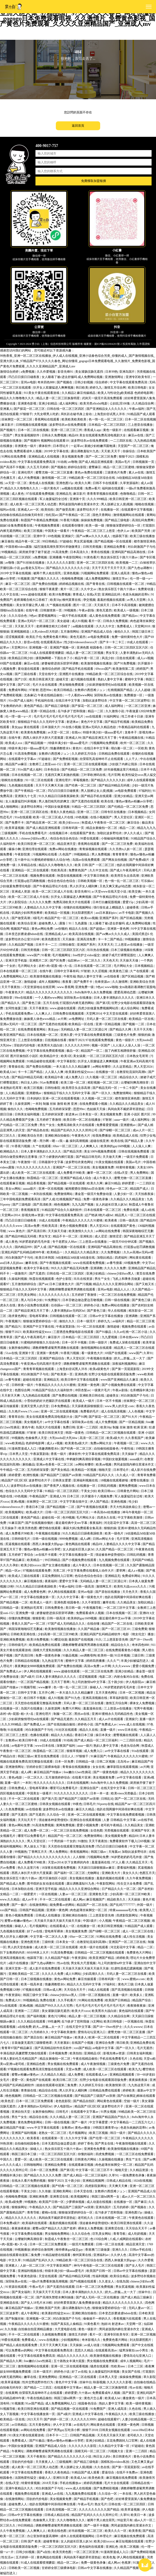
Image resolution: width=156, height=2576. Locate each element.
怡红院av (52, 515)
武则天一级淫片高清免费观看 (102, 398)
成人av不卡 (30, 1899)
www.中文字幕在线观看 (43, 2127)
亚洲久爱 (67, 1034)
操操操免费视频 (92, 520)
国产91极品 (104, 1332)
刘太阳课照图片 (83, 912)
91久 (99, 1639)
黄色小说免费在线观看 (34, 1305)
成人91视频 (79, 621)
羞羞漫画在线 (93, 1708)
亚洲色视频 (71, 573)
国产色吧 (107, 2499)
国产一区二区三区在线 (131, 1798)
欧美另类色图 (28, 1528)
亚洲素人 (6, 408)
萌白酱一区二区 (122, 748)
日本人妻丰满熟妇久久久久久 (114, 997)
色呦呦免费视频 (72, 578)
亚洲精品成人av (56, 934)
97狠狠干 (26, 414)
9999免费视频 (69, 1538)
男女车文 (112, 652)
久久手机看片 (67, 2000)
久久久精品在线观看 (32, 2021)
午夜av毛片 (37, 2286)
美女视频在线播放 (82, 1878)
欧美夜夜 (111, 1220)
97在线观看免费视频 (40, 493)
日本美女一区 (89, 1114)
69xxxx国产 (103, 668)
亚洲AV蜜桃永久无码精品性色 (113, 1713)
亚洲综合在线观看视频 (86, 1820)
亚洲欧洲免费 (39, 2196)
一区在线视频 (48, 1894)
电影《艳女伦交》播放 (139, 1634)
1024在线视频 (142, 2180)
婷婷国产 (142, 668)
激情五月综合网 (115, 387)
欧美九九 (135, 2069)
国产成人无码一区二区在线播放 (98, 2297)
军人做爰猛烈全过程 (53, 499)
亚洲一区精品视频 (108, 1024)
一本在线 (126, 2493)
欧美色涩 (8, 2101)
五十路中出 (22, 859)
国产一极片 (20, 1904)
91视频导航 (29, 1687)
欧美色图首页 (51, 939)
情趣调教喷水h (60, 748)
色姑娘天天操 (96, 1109)
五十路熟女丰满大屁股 (70, 2361)
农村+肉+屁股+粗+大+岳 (56, 965)
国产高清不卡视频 (13, 467)
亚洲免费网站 (48, 2377)
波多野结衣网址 (32, 806)
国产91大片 (130, 1416)
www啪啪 (111, 987)
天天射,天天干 (111, 451)
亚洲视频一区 (39, 647)
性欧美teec (118, 2366)
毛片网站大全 (27, 965)
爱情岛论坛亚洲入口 (92, 2032)
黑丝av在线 (82, 1713)
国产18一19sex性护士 (108, 2026)
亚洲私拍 (86, 1236)
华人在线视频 (117, 1310)
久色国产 (65, 854)
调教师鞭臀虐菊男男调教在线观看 (72, 1289)
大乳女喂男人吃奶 (47, 414)
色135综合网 (99, 2239)
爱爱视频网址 (48, 615)
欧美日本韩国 (45, 1257)
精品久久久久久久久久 (21, 2217)
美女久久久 (130, 1873)
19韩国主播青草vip (105, 2127)
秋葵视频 (99, 2382)
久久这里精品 (123, 1066)
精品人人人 (122, 1289)
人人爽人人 (43, 1013)
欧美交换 (135, 891)
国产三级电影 (22, 1204)
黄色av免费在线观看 (89, 472)
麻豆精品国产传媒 (13, 2127)
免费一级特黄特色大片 (127, 637)
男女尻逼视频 (83, 541)
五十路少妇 (116, 1682)
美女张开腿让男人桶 (30, 605)
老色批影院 (63, 2101)
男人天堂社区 (124, 817)
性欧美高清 (59, 870)
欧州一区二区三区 (133, 743)
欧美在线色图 (57, 2530)
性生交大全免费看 (130, 1883)
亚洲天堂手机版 (16, 960)
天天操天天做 (129, 960)
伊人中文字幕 (62, 2424)
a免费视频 (28, 371)
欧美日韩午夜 (28, 1740)
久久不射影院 (91, 1602)
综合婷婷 (102, 382)
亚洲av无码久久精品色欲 (99, 727)
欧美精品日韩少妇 (21, 658)
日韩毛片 (89, 1804)
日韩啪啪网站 (33, 2164)
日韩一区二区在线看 (110, 2244)
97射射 (34, 690)
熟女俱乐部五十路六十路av (119, 557)
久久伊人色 (119, 2255)
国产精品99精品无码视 (115, 785)
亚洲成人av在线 (53, 2493)
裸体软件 (45, 446)
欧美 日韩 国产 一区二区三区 (95, 865)
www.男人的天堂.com (120, 1406)
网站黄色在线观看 (110, 2101)
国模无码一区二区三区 (91, 2451)
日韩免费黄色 (54, 1607)
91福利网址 (112, 716)
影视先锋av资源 (33, 1215)
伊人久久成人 (133, 833)
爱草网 (121, 1570)
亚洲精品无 (64, 493)
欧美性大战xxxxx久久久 (130, 1586)
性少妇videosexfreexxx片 (81, 642)
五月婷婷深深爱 (60, 1109)
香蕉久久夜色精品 (63, 812)
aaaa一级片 (122, 1119)
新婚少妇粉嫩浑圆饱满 (100, 446)
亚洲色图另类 (30, 1942)
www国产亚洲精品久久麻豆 (120, 1379)
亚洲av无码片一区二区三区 (37, 621)
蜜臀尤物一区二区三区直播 (54, 472)
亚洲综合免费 (105, 2042)
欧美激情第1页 (116, 2085)
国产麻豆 (141, 2202)
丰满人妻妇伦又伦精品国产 (19, 2058)
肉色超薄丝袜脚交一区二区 (89, 1910)
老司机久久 (86, 2217)
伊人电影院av (135, 1682)
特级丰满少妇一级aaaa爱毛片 (103, 732)
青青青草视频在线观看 (103, 493)
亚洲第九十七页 (26, 796)
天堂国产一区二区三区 (134, 446)
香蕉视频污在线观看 (127, 2318)
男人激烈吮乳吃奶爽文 (54, 801)
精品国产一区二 (92, 1050)
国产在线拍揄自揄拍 (61, 1724)
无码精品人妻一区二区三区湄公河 (84, 1029)
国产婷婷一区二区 (57, 2419)
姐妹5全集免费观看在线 (16, 525)
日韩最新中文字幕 (51, 1162)
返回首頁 (78, 125)
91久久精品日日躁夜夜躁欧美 (59, 796)
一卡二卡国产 (129, 1088)
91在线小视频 (71, 727)
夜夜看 (67, 981)
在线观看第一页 (53, 2138)
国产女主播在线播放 (56, 1565)
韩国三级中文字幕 (36, 1995)
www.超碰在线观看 (34, 594)
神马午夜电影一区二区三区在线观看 (99, 2265)
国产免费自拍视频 (45, 584)
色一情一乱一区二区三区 (106, 419)
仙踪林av (74, 960)
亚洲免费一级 (85, 987)
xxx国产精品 (9, 1910)
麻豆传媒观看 (10, 1406)
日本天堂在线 (83, 2191)
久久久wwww (121, 1666)
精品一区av (13, 1570)
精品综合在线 (48, 2090)
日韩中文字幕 (27, 1692)
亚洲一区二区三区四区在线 (96, 562)
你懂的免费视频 (19, 1618)
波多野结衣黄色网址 (79, 1162)
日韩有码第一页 (73, 828)
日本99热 (111, 371)
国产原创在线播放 (108, 1591)
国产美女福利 (21, 2292)
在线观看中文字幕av (22, 759)
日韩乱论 (107, 1798)
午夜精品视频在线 (131, 737)
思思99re (46, 690)
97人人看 (118, 1862)
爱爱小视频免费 (144, 1666)
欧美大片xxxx (81, 2011)
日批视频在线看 (56, 1040)
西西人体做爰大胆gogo (48, 1544)
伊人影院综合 (18, 902)
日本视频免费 (58, 2053)
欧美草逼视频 (15, 828)
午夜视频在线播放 (100, 1358)
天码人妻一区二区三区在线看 (107, 1019)
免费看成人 (125, 626)
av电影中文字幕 (23, 1745)
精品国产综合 (142, 2000)
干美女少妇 (88, 1491)
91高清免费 (60, 552)
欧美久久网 (83, 483)
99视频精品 (9, 552)
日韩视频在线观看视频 (32, 424)
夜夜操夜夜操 (138, 2080)
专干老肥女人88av (65, 1241)
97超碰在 (66, 541)
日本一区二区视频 (132, 1692)
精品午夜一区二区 (28, 541)
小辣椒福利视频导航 (115, 838)
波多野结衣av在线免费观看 (68, 424)
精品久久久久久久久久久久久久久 (50, 992)
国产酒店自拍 (33, 2037)
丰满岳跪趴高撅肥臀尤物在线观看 (23, 2053)
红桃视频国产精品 (120, 690)
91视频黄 (24, 578)
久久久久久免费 (40, 902)
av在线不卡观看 (46, 1554)
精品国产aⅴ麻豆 (16, 764)
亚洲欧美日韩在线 (92, 1395)
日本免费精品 (60, 1406)
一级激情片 (20, 1273)
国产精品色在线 (38, 1130)
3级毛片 (37, 918)
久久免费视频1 (111, 1252)
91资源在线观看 (16, 2286)
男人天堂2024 (143, 1066)
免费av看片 (92, 488)
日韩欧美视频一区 (90, 881)
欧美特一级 (105, 1655)
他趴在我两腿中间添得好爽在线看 (128, 1597)
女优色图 (96, 1830)
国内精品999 (24, 1247)
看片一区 (95, 621)
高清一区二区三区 (92, 1438)
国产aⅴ (43, 1284)
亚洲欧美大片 (111, 1873)
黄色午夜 (28, 1427)
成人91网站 (73, 1973)
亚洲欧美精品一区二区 (24, 1973)
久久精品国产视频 (21, 944)
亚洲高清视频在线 (95, 1698)
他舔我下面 (120, 536)
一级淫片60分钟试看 (123, 1241)
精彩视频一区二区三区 (103, 1082)
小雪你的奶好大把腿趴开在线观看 (47, 1400)
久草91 (148, 1353)
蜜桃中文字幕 (134, 679)
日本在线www (129, 1337)
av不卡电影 (126, 912)
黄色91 (77, 748)
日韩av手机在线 (141, 2249)
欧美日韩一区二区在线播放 (82, 1119)
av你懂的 (61, 928)
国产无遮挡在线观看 (85, 801)
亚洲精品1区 (93, 2053)
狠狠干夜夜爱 (49, 589)
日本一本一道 (100, 1793)
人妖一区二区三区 (33, 2265)
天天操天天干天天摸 (47, 2292)
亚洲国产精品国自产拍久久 (111, 2117)
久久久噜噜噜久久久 (71, 2520)
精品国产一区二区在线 (117, 1623)
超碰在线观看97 (109, 2419)
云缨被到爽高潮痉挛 (135, 1082)
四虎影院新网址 (127, 1915)
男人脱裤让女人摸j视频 (117, 504)
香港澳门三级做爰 (98, 2249)
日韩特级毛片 (21, 1538)
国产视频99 (31, 440)
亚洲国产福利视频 (24, 2133)
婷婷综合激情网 (42, 2249)
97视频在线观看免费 (37, 1570)
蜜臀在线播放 (140, 1480)
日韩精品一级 (10, 1607)
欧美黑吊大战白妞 (50, 1045)
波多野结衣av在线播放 (26, 1485)
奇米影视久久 (91, 2339)
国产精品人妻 (134, 1141)
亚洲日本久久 (145, 997)
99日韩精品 (50, 541)
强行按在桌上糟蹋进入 (109, 907)
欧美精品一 (55, 1252)
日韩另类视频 (92, 546)
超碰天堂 (62, 679)
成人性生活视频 (134, 1936)
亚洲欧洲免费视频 (13, 1639)
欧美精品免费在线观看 (45, 1645)
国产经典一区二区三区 (81, 785)
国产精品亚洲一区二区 (42, 822)
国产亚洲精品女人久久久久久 (107, 408)
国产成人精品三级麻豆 (137, 2297)
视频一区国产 (101, 1045)
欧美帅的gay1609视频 (116, 1146)
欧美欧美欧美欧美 (74, 419)
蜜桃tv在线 (49, 2212)
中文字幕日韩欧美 (97, 875)
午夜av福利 (137, 408)
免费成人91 (13, 2000)
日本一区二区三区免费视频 (95, 2286)
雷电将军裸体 (39, 1316)
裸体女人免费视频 (142, 1703)
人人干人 (132, 759)
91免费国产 (98, 2408)
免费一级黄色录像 (96, 1199)
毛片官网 (114, 775)
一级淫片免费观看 (136, 1156)
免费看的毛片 (90, 1411)
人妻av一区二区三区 (73, 1894)
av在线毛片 (81, 2424)
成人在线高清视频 (114, 1411)
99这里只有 (125, 2520)
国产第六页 (49, 1798)
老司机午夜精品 (112, 1825)
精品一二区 (96, 711)
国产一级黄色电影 (106, 1772)
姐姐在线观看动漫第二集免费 (57, 2085)
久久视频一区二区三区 (102, 1077)
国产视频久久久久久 (45, 578)
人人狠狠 (79, 1857)
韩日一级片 (118, 2133)
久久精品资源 (139, 2170)
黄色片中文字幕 (92, 721)
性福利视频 (100, 2276)
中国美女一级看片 (57, 530)
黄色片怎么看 (93, 2398)
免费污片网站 (72, 1708)
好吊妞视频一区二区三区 (85, 2530)
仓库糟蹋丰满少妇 (142, 1390)
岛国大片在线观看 (48, 1427)
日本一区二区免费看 (44, 2170)
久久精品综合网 (143, 403)
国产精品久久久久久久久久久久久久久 (44, 1857)
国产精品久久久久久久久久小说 (68, 568)
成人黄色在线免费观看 (105, 615)
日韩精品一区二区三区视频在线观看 (111, 1432)
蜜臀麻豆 (95, 467)
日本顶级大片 (51, 727)
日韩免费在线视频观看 (69, 1013)
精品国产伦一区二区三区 (62, 918)
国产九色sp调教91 (140, 568)
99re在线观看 (24, 997)
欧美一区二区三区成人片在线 (53, 817)
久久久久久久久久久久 (54, 1294)
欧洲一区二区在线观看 (104, 2037)
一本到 (37, 1103)
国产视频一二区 (134, 1024)
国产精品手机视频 (117, 721)
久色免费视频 (15, 1809)
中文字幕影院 (67, 1061)
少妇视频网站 (70, 2339)
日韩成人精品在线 (119, 2180)
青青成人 (79, 594)
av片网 (63, 1019)
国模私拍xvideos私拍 (115, 2461)
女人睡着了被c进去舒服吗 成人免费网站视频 (72, 377)
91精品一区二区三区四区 (89, 806)
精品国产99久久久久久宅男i (54, 2005)
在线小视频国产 (101, 817)
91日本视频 (122, 1655)
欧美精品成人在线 (126, 1135)
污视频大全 (116, 2451)
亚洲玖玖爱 (61, 2477)
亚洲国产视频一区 (63, 647)
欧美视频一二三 (127, 562)
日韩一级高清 (129, 1220)
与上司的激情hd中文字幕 (89, 1682)
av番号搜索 (115, 1263)
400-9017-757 (46, 145)
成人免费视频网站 (98, 578)
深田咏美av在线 (83, 1422)
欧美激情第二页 (124, 668)
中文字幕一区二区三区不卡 (95, 2170)
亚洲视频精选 (20, 631)
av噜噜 (72, 462)
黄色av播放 (83, 2127)
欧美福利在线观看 (35, 2223)
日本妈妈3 (34, 1098)
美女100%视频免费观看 (100, 1151)
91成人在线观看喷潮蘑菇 (47, 652)
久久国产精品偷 (89, 1629)
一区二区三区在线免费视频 (118, 1294)
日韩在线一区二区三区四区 (66, 408)
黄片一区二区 (70, 589)
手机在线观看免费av (19, 1013)
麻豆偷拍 (7, 541)
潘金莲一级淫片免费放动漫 (94, 1194)
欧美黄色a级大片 (77, 1443)
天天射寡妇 (62, 2042)
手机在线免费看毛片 (33, 833)
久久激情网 (120, 981)
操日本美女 (104, 1735)
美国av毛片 (123, 462)
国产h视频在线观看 (83, 2281)
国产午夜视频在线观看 (56, 1263)
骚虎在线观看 (100, 2366)
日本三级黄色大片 (62, 1284)
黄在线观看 (32, 727)
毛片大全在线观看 (45, 684)
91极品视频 (70, 1655)
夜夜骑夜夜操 (137, 2005)
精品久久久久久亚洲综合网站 (113, 1284)
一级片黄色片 (50, 488)
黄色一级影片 (113, 430)
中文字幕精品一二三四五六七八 (132, 2122)
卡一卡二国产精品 (110, 939)
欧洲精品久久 (10, 1151)
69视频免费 (132, 1263)
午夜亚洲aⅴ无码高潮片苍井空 (41, 1363)
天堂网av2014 (11, 1215)
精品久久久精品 (62, 1735)
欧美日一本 (139, 2515)
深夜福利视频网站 (125, 1363)
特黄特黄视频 (126, 1167)
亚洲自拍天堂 (21, 2111)
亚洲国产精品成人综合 (97, 631)
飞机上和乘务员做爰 (126, 1278)
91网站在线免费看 (14, 456)
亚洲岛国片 (127, 371)
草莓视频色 (81, 780)
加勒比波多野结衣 (95, 700)
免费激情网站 (123, 1093)
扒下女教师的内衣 (77, 1862)
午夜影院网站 (72, 557)
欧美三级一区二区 (73, 1082)
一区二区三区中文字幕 (120, 1607)
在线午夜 (32, 610)
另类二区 (59, 1570)
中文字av (148, 1263)
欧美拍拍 (48, 509)
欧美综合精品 (120, 2276)
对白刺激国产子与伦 (142, 546)
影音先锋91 (66, 371)
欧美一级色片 (114, 1533)
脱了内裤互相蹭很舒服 (121, 1050)
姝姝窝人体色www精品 (40, 1019)
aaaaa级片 (30, 1188)
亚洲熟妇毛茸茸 (32, 1607)
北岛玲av (123, 1761)
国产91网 (81, 1416)
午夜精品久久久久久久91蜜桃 (82, 1220)
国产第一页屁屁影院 (126, 1369)
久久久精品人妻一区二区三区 (84, 1650)
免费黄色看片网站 (56, 637)
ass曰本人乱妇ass (12, 1263)
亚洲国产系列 (109, 918)
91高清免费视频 (26, 753)
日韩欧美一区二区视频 (24, 2568)
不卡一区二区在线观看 (24, 1798)
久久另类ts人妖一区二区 (126, 849)
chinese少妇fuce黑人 (35, 838)
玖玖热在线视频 (98, 950)
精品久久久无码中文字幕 (84, 1984)
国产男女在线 (104, 2143)
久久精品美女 (127, 1602)
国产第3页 (103, 1003)
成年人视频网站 (50, 981)
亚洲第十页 (78, 499)
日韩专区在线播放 (114, 812)
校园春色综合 (88, 2403)
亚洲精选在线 (10, 2302)
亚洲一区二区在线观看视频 (61, 1098)
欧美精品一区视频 (57, 912)
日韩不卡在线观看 (106, 483)
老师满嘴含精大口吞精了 (31, 599)
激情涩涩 (116, 1236)
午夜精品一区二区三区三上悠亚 (94, 530)
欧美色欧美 (96, 2477)
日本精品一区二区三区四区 (107, 424)
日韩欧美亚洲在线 (23, 1634)
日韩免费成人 (18, 1788)
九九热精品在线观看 (36, 1395)
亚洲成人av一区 (29, 509)
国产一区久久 (102, 1093)
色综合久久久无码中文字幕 (24, 1491)
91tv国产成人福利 (20, 700)
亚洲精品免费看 (115, 546)
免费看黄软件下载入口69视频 (130, 1841)
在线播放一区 (110, 509)
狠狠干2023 (127, 456)
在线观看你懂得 (73, 525)
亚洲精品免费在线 (142, 2042)
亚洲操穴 (68, 536)
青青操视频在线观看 (93, 849)
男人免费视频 (101, 854)
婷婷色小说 (92, 1305)
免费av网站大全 (101, 1443)
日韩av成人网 (52, 1989)
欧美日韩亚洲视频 (110, 1926)
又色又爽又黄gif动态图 (115, 886)
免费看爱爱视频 (107, 1125)
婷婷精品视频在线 (72, 584)
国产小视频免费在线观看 (119, 1385)
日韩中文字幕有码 (67, 971)
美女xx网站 (13, 1188)
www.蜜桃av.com (133, 1979)
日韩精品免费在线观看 (115, 753)
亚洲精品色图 (36, 2064)
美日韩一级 (73, 1607)
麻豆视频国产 (96, 1899)
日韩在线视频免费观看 (134, 1151)
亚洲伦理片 (26, 472)
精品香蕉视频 (37, 1183)
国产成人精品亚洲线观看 (96, 462)
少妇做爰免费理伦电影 (16, 886)
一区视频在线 (134, 2021)
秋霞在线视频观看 (70, 875)
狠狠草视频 (74, 1751)
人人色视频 (136, 1411)
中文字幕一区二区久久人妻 (49, 1936)
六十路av (84, 2393)
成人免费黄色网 (35, 1591)
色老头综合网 (130, 1745)
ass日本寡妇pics (106, 912)
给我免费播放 (102, 1135)
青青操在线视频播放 (76, 1767)
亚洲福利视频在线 (86, 1480)
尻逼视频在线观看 (18, 1544)
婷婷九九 (96, 387)
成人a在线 (148, 1210)
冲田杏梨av (82, 1390)
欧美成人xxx (14, 743)
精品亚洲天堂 (67, 843)
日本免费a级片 (10, 2223)
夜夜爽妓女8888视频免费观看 (35, 1666)
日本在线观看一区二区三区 (93, 965)
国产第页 (129, 2393)
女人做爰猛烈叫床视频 (21, 801)
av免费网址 (77, 1019)
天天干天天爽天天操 (49, 785)
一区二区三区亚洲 (138, 706)
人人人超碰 (143, 690)
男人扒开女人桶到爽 (84, 886)
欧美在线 (107, 801)
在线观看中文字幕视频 (137, 509)
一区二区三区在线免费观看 (135, 2154)
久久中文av (89, 589)
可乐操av (147, 881)
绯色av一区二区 (117, 1188)
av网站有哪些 (102, 1066)
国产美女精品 (60, 1469)
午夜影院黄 (23, 854)
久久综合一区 (56, 1814)
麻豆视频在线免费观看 (122, 2477)
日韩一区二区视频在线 (95, 1995)
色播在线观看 (40, 1735)
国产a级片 (28, 1676)
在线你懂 (93, 1623)
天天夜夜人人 (45, 2461)
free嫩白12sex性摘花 (78, 1772)
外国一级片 (145, 1904)
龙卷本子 (131, 732)
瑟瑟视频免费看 (11, 1268)
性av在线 (63, 1963)
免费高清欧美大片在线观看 (72, 902)
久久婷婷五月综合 (84, 753)
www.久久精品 (10, 1899)
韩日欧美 (82, 387)
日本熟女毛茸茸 (138, 1056)
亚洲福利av (101, 2255)
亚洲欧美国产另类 (48, 2308)
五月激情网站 (70, 631)
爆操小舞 (14, 849)
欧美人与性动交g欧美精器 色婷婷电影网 (126, 393)
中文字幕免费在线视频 (27, 2233)
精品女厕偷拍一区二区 (102, 828)
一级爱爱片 (29, 1894)
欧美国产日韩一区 (52, 2202)
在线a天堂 (93, 594)
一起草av (77, 446)
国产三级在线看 (26, 674)
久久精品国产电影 (57, 1958)
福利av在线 (8, 509)
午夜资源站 (80, 1958)
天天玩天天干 (27, 1820)
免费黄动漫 (146, 589)
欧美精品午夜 (54, 1077)
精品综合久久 (129, 1077)
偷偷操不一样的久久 (97, 2318)
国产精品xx (130, 615)
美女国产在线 (131, 2371)
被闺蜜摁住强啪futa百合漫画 (85, 1188)
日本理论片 (61, 446)
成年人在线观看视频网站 (77, 2536)
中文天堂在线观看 (116, 1013)
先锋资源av (103, 981)
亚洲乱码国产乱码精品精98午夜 (23, 1252)
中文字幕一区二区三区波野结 (130, 700)
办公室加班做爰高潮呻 (43, 2536)
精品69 (73, 435)
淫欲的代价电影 (25, 1045)
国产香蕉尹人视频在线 (60, 1485)
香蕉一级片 (59, 1454)
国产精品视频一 (36, 743)
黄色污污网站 (57, 2016)
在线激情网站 (39, 1904)
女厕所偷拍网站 (19, 1347)
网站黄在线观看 (140, 1257)
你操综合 (129, 451)
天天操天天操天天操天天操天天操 (58, 1920)
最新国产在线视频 (81, 1639)
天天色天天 (110, 960)
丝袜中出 (145, 2292)
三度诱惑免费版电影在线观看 (73, 1332)
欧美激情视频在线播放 (97, 663)
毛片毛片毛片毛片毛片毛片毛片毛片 (59, 716)
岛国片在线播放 (32, 1708)
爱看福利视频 (126, 1867)
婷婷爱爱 (128, 1183)
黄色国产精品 (33, 706)
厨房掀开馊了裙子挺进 (35, 552)
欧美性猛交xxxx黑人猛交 (139, 775)
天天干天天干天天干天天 (109, 568)
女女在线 (99, 1767)
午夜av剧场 (87, 610)
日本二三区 (136, 2366)
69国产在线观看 (11, 663)
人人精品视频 (15, 1093)
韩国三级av (25, 1756)
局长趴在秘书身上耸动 (77, 414)
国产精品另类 (73, 1151)
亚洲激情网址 (114, 377)
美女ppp (17, 727)
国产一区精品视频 (132, 1422)
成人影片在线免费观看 (45, 1968)
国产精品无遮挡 (62, 1719)
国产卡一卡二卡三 (112, 642)
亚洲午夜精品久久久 (19, 2488)
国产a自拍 (44, 2552)
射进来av (73, 721)
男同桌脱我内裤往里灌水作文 (79, 504)
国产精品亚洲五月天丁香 (99, 737)
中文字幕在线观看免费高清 (129, 382)
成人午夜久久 (103, 1178)
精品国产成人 (140, 1188)
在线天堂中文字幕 (114, 1788)
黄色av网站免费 (42, 928)
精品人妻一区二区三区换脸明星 (58, 398)
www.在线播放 (49, 2339)
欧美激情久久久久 (81, 1231)
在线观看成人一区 (63, 1926)
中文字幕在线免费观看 (27, 2472)
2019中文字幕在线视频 (16, 573)
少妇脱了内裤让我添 (123, 764)
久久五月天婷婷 (38, 467)
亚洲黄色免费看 (95, 2148)
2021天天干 (35, 2419)
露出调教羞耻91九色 (85, 451)
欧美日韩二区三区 (66, 2080)
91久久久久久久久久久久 (33, 1167)
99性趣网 (54, 2021)
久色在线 (136, 2058)
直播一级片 (147, 1719)
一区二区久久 (91, 960)
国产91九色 (73, 1698)
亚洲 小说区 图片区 (137, 1114)
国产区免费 (58, 960)
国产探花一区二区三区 (30, 408)
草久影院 (149, 2377)
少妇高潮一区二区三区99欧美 (58, 1634)
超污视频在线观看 (83, 679)
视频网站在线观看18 (55, 440)
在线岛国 (122, 2281)
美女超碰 (63, 621)
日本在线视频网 (78, 1782)
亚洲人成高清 (121, 573)
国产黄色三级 (32, 1003)
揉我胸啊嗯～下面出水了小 (54, 658)
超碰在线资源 (32, 1379)
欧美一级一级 (95, 525)
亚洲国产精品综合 (52, 1358)
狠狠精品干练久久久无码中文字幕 (41, 721)
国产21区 (21, 679)
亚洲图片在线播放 (72, 674)
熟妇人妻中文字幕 (110, 679)
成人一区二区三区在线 (138, 1931)
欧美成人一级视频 (127, 610)
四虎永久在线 (107, 1517)
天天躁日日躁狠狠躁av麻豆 (97, 1867)
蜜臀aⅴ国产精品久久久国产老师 (54, 2228)
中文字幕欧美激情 (130, 1517)
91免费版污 (53, 1300)
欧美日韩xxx (107, 1491)
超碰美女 (113, 1395)
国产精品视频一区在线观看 (113, 541)
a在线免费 (24, 2026)
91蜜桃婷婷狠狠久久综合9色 (51, 859)
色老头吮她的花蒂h (136, 594)
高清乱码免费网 (143, 520)
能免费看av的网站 (62, 1904)
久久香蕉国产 (134, 1438)
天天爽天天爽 (118, 2186)
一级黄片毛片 (101, 1390)
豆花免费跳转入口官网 (58, 1576)
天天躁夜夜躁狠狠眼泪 (87, 1406)
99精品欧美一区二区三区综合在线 (92, 477)
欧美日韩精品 (63, 690)
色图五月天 (147, 1873)
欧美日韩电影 (138, 387)
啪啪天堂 (105, 1469)
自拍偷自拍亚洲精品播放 (35, 2329)
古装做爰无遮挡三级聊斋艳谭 (32, 2042)
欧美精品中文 (50, 1056)
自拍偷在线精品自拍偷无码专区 (22, 515)
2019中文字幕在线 (57, 451)
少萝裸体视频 (75, 2202)
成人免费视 (76, 2074)
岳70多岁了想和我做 (72, 711)
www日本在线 (128, 1729)
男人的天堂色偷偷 (20, 1947)
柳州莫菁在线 (72, 599)
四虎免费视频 (105, 2154)
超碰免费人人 (48, 923)
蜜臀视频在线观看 (126, 1735)
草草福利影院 (119, 1698)
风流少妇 (108, 658)
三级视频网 (9, 833)
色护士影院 (64, 1278)
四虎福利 (121, 1257)
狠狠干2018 (90, 2430)
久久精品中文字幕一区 (114, 2446)
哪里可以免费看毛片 (64, 1788)
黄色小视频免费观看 (74, 1225)
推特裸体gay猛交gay (69, 2249)
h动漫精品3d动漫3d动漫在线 (76, 1257)
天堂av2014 (55, 1862)
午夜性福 (69, 976)
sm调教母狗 (88, 1655)
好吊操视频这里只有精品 (121, 769)
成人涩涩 (101, 1236)
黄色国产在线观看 (39, 2080)
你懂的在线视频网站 (77, 907)
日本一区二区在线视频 (140, 419)
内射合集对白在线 (127, 1676)
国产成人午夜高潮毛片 (126, 870)
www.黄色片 (17, 1231)
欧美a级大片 (115, 1438)
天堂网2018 (143, 626)
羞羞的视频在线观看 (111, 599)
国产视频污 (8, 430)
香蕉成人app (93, 430)
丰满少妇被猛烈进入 (135, 1660)
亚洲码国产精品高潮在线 (128, 552)
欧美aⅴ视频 (104, 1464)
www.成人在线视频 (132, 1724)
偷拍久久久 (122, 631)
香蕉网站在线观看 (47, 419)
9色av (33, 615)
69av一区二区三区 (65, 1146)
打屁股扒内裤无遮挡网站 (77, 1003)
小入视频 (105, 1920)
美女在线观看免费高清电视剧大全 (103, 435)
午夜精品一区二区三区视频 (132, 1920)
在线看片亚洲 (82, 1777)
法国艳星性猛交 (26, 2477)
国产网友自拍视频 (115, 859)
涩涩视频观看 (15, 637)
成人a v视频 (145, 658)
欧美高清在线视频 (82, 934)
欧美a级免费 (14, 2202)
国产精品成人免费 (13, 1883)
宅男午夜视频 (143, 1708)
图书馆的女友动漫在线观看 (46, 1883)
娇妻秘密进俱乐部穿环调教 (60, 663)
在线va (77, 732)
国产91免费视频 (125, 663)
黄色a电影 (15, 1777)
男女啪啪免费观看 (72, 684)
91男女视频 (109, 2111)
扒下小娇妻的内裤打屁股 (56, 1156)
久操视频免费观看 (54, 2334)
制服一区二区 (63, 1713)
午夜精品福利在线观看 (134, 727)
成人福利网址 (69, 403)
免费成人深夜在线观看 (125, 1342)
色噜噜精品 (128, 493)
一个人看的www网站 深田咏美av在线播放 (94, 695)
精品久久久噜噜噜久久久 (17, 398)
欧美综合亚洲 (27, 923)
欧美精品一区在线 (142, 1019)
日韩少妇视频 (84, 382)
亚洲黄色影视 (27, 403)
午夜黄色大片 (15, 992)
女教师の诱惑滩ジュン (90, 690)
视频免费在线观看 (43, 875)
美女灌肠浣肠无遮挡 (89, 371)
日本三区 (73, 1496)
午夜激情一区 (27, 1162)
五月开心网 (47, 1692)
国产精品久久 (11, 1003)
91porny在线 (105, 1804)
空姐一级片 (132, 2101)
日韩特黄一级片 (23, 1385)
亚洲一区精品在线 (43, 711)
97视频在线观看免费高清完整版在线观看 (36, 2069)
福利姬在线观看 (113, 488)
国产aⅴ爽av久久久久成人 (93, 536)
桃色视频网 (62, 1204)
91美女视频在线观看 (110, 1162)
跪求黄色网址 (18, 1316)
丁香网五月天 (38, 1851)
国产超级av (98, 928)
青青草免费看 (146, 1475)
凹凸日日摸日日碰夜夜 (24, 377)
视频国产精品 (20, 928)
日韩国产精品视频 (32, 1910)
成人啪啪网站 (10, 806)
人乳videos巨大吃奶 (45, 631)
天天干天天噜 (143, 1029)
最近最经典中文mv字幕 (71, 1523)
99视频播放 (133, 939)
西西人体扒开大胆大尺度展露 (43, 737)
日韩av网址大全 (104, 1538)
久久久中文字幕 (68, 1597)
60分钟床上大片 (38, 1952)
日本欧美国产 (146, 451)
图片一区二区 (83, 605)
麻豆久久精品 (85, 1809)
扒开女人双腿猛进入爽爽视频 (53, 387)
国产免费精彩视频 (66, 759)
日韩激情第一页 (51, 610)
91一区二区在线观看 (39, 780)
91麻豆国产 (16, 1523)
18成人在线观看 (138, 642)
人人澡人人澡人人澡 (126, 1045)
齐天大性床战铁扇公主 (126, 1507)
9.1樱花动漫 (59, 1639)
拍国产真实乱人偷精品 (67, 2324)
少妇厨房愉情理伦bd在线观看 (106, 684)
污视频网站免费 (98, 1857)
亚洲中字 (40, 536)
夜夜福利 (96, 1523)
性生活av (7, 2557)
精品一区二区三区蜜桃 (119, 467)
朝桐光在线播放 (12, 780)
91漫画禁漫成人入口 (22, 1448)
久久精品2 (69, 393)
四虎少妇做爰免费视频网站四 (98, 1008)
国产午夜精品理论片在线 (50, 886)
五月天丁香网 (60, 1682)
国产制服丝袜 (15, 2318)
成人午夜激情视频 (93, 2064)
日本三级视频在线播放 (127, 950)
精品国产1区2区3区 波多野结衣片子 (26, 1480)
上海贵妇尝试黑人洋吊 (110, 414)
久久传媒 (45, 2191)
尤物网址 (93, 1873)
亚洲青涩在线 (59, 2196)
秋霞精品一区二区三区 (43, 1178)
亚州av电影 (28, 382)
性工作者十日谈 (132, 716)
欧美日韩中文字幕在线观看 (80, 1379)
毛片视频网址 (62, 955)
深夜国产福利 (66, 1745)
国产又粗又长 (145, 1284)
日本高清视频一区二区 (62, 2509)
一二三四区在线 (121, 440)
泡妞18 (105, 2324)
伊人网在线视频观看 (62, 1591)
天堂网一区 (134, 2324)
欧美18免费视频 (60, 594)
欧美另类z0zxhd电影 (94, 403)
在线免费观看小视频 (93, 1103)
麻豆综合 (133, 822)
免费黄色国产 (78, 870)
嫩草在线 (32, 1263)
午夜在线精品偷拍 (50, 695)
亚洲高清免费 (86, 939)
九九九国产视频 (83, 1204)
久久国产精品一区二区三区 (115, 1549)
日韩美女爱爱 (62, 1480)
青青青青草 (120, 854)
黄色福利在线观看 (131, 2011)
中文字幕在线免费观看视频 (94, 1034)
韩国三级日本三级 (24, 2154)
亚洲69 (144, 1613)
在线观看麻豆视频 (137, 430)
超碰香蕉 (133, 907)
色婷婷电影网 (35, 1443)
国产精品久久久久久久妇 (108, 780)
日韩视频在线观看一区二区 (126, 584)
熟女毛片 (101, 2504)
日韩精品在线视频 (27, 1660)
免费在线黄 (131, 1210)
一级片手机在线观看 (73, 615)
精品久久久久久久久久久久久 (123, 2302)
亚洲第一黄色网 (118, 928)
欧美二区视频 (130, 2546)
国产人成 (49, 1199)
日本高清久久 (80, 552)
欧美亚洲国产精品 (13, 1034)
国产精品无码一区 (105, 1088)
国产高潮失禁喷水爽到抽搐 (55, 2297)
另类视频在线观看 (117, 1830)
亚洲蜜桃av (34, 1093)
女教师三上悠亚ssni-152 (45, 764)
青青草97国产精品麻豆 (17, 2048)
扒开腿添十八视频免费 (97, 1496)
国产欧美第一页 (62, 1374)
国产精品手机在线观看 (78, 668)
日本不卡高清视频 (124, 605)
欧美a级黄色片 (100, 1369)
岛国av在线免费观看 (86, 859)
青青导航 (33, 2212)
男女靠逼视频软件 (27, 435)
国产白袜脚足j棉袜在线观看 (136, 2095)
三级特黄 (48, 1942)
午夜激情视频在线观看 (132, 2143)
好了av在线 (35, 1931)
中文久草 (15, 2260)
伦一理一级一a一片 (18, 716)
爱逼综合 (108, 2472)
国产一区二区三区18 (116, 1629)
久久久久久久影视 (120, 2382)
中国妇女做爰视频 (57, 806)
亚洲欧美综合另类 (142, 981)
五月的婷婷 (121, 2207)
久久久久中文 (105, 626)
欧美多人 (136, 1995)
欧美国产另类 (141, 530)
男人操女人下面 (35, 1846)
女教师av (11, 1740)
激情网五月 (104, 1586)
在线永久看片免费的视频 (29, 2180)
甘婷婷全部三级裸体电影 (43, 1767)
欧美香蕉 (33, 2138)
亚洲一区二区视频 (143, 2334)
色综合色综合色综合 (64, 838)
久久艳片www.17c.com (23, 1411)
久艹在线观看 (140, 971)
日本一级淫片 (86, 1321)
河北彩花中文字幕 (117, 1523)
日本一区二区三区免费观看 (35, 2101)
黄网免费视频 (128, 1485)
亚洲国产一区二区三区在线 (72, 1167)
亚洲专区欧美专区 (138, 377)
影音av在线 (31, 642)
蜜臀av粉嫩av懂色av (18, 1920)
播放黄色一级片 (134, 2398)
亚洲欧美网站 (62, 2191)
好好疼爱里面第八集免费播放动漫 (77, 2302)
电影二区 (106, 1676)
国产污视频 (84, 1284)
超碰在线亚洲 (100, 1141)
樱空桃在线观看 (50, 1528)
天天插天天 (102, 605)
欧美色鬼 (109, 2557)
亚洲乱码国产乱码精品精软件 (100, 1634)
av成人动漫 (92, 2345)
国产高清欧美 (43, 1204)
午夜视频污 (13, 1321)
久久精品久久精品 (54, 2074)
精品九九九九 (146, 828)
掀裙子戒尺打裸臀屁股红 (119, 955)
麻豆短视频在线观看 (130, 2541)
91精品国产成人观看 (141, 414)
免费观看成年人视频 (28, 451)
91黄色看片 (91, 557)
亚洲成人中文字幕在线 (49, 1459)
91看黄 (46, 955)
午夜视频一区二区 (127, 1443)
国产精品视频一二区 (61, 1507)
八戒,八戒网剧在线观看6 (126, 2239)
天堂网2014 (19, 647)
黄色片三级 (125, 1984)
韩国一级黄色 (75, 1432)
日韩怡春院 (67, 944)
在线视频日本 (59, 833)
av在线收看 (112, 976)
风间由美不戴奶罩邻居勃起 (127, 1109)
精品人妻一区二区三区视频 (85, 652)
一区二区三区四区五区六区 (106, 1056)
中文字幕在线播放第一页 (76, 1554)
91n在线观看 (23, 817)
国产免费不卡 (15, 822)
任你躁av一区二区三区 (67, 1305)
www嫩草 (45, 1687)
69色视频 (54, 536)
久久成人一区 (126, 1475)
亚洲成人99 (73, 737)
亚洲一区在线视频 (51, 1188)
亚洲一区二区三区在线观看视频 (86, 764)
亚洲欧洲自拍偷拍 (57, 1135)
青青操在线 (16, 1066)
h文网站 (97, 2021)
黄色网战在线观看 (78, 1544)
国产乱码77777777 (123, 1904)
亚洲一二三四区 (87, 1427)
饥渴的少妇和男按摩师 (27, 912)
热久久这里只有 (29, 1867)
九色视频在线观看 (21, 785)
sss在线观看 (94, 716)
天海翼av (114, 1851)
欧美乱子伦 (34, 637)
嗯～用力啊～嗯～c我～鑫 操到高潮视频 (61, 1141)
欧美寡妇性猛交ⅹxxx (79, 1072)
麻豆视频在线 (33, 1581)
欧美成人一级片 (84, 1400)
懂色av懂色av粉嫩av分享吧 (134, 801)
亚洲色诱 (81, 1374)
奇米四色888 (46, 382)
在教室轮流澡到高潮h (132, 1072)
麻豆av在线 (136, 435)
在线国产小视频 (83, 2042)
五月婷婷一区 (25, 2557)
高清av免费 (32, 1225)
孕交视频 (89, 599)
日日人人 (68, 1756)
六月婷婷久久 (40, 2032)
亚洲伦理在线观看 (35, 849)
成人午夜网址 (30, 2313)
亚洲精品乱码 (111, 594)
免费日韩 (69, 1427)
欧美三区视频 (33, 530)
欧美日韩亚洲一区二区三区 (128, 499)
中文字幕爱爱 (99, 2122)
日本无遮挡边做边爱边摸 (59, 2143)
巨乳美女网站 (27, 1294)
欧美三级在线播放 (142, 536)
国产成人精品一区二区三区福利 (96, 1740)
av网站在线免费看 (108, 1231)
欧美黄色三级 (119, 971)
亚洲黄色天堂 (99, 1894)
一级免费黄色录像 (132, 2175)
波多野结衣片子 (88, 509)
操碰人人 (96, 1687)
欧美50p (55, 599)
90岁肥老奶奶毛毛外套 (35, 1241)
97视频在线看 (32, 1989)
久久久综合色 (18, 615)
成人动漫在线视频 (99, 2202)
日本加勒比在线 (23, 1889)
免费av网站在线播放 (63, 849)
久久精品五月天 (86, 1719)
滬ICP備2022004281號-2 (108, 343)
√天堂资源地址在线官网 (39, 987)
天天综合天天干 (75, 1989)
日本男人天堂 (19, 1454)
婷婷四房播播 (96, 1660)
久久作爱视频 (46, 371)
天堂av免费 (74, 2069)
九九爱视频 (110, 1337)
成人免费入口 (75, 1077)
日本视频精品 (138, 812)
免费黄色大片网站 (139, 1952)
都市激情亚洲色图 (128, 1098)
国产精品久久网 (120, 1029)
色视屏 (126, 2562)
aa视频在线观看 (73, 488)
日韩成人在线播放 (48, 1915)
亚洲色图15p (65, 483)
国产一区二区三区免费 (101, 456)
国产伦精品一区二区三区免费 (82, 769)
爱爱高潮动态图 (125, 992)
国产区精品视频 (131, 918)
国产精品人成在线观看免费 (19, 2345)
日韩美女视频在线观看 (55, 1804)
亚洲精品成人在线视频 (44, 456)
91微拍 (82, 1841)
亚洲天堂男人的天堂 (35, 1406)
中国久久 (6, 2159)
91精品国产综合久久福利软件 (62, 1210)
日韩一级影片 (98, 1342)
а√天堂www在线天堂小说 (109, 891)
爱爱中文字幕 (69, 1581)
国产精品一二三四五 (38, 2387)
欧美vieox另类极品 (124, 1793)
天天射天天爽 (11, 1395)
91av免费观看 (49, 1082)
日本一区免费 (64, 1761)
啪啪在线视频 (145, 504)
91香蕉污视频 (70, 520)
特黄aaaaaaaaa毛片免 (123, 1910)
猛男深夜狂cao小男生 (134, 2350)
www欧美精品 (14, 1443)
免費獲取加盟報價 (93, 181)
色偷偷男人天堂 (36, 1438)
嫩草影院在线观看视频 (123, 1767)
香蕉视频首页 (30, 1210)
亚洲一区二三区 (88, 812)
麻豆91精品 (112, 1183)
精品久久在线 (78, 928)
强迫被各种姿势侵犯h (110, 1554)
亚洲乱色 (112, 2546)
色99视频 (68, 1517)
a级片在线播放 (18, 1963)
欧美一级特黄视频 (139, 2403)
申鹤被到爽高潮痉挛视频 (83, 1459)
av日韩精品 (20, 2424)
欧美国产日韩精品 (118, 2000)
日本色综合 (52, 769)
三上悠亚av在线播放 (129, 944)
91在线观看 (16, 1729)
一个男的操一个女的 (62, 1841)
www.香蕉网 (65, 987)
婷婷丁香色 (85, 2143)
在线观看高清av (52, 642)
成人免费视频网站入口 (61, 2403)
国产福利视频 (37, 2016)
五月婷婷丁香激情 (49, 1119)
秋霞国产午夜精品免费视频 (40, 520)
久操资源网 (23, 1103)
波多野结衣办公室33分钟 (22, 939)
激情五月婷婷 (78, 2334)
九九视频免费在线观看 (115, 1560)
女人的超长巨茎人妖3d (112, 1204)
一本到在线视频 (41, 1194)
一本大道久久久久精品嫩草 (72, 1066)
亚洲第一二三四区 (27, 2011)
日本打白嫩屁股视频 (106, 902)
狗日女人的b (30, 1082)
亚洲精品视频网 (93, 2180)
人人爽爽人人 (89, 1146)
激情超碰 (30, 981)
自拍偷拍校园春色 (107, 1448)
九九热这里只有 (53, 1660)
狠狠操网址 (20, 2207)
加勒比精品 (105, 1257)
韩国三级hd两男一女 (106, 2196)
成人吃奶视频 (137, 2233)
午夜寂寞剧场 (66, 1326)
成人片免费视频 (29, 477)
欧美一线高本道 (32, 1984)
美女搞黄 (79, 1056)
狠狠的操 (144, 1034)
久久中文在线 (10, 594)
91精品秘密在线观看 (41, 1061)
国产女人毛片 (135, 2265)
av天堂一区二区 (16, 483)
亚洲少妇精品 (48, 403)
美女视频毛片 (33, 1422)
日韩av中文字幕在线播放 (106, 1316)
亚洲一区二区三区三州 (67, 430)
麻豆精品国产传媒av (48, 1772)
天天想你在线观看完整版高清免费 (38, 1703)
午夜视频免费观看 (47, 525)
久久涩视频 (100, 971)
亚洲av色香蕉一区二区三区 (55, 1464)
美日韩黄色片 (122, 2456)
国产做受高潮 (65, 509)
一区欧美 (141, 748)
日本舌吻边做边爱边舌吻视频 (82, 1300)
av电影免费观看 (99, 637)
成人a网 (86, 1538)
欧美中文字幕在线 (37, 1268)
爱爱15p (128, 902)
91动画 (62, 462)
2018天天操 (50, 2483)
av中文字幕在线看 (57, 1422)
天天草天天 (105, 944)
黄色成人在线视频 (42, 483)
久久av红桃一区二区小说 (130, 1332)
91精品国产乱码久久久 (99, 1475)
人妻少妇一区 (124, 1194)
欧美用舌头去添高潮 (125, 875)
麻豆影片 (8, 424)
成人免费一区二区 (37, 1830)
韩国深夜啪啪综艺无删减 (25, 1629)
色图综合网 (23, 1390)
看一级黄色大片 (92, 1353)
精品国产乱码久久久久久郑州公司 (74, 1130)
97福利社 (145, 790)
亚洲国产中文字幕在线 (39, 1326)
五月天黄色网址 (107, 1692)
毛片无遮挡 (145, 2048)
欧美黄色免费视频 (34, 732)
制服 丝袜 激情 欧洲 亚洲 (60, 1103)
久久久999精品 (97, 499)
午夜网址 (18, 2451)
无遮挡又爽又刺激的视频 (62, 775)
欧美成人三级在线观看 (24, 1576)
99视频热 (70, 610)
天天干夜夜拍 (11, 987)
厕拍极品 (28, 1464)
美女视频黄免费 (73, 456)
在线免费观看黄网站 (32, 1029)
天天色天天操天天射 (111, 2435)
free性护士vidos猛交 (87, 955)
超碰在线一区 (51, 1517)
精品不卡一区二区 (66, 1236)
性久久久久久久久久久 (50, 1782)
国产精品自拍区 (84, 2101)
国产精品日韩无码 (88, 1156)
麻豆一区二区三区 (18, 584)
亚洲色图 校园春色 (90, 647)
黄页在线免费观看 (47, 1756)
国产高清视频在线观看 (127, 1989)
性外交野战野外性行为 (38, 2382)
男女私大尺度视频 (84, 1963)
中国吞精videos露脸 (19, 546)
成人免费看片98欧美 (71, 1172)
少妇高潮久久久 (93, 1973)
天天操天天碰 (57, 1231)
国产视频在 (65, 382)
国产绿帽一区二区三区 (115, 1130)
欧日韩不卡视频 (35, 1698)
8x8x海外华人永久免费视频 (94, 992)
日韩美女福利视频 (27, 1114)
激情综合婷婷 (10, 371)
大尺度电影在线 (66, 2329)
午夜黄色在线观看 (141, 2217)
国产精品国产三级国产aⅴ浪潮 (61, 1475)
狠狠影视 (39, 1618)
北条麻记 (30, 695)
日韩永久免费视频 (54, 435)
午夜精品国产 (39, 1496)
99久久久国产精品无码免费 (70, 1268)
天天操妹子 (130, 1454)
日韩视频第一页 (144, 462)
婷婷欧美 (122, 1958)
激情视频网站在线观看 (129, 515)
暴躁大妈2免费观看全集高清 (83, 1528)
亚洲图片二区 (39, 960)
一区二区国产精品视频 (34, 1682)
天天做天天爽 (112, 1156)
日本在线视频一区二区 (27, 775)
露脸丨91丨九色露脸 (73, 923)
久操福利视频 (18, 1278)
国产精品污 (13, 1326)
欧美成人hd (8, 1072)
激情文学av (120, 578)
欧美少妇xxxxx (69, 822)
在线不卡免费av (127, 2472)
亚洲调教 (96, 1268)
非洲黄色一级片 (26, 446)
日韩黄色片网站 (128, 1491)
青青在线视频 (100, 552)
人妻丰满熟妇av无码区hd (68, 1310)
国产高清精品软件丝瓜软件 (54, 2048)
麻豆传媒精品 (86, 393)
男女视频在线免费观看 (63, 2064)
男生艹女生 (47, 1125)
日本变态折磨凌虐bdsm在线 (24, 934)
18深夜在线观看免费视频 (58, 1867)
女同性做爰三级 (16, 1008)
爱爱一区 (18, 2080)
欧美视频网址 (15, 1512)
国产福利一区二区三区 (70, 1873)
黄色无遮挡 (104, 610)
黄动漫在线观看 (29, 668)
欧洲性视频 (31, 1475)
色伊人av (123, 530)
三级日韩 (138, 1655)
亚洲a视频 (18, 1501)
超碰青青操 (51, 2541)
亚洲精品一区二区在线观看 (31, 870)
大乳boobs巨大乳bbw (63, 1438)
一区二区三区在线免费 (98, 1671)
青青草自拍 (16, 1416)
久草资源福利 (129, 483)
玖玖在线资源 (83, 1278)
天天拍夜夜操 (144, 1194)
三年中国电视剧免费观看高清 (20, 1199)
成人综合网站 (130, 1008)
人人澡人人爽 (54, 1072)
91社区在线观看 (66, 1729)
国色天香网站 (102, 515)
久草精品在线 (27, 865)
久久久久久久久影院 (61, 562)
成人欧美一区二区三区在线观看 (34, 1172)
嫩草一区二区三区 (100, 1172)
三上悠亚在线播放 (141, 424)
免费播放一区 (133, 695)
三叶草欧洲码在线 (94, 775)
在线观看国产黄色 (83, 833)
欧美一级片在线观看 (94, 1947)
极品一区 (73, 1050)
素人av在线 (137, 472)
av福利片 (118, 1321)
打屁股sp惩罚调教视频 (30, 881)
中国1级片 (90, 1920)
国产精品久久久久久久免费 (43, 2175)
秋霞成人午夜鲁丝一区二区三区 (104, 822)
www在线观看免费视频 (89, 1263)
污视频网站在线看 (45, 854)
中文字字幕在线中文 (74, 1501)
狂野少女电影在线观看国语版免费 (112, 1374)
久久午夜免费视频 (139, 1878)
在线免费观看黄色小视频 (123, 1650)
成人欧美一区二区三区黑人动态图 (33, 504)
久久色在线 (102, 2467)
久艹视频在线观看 (59, 605)
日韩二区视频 (106, 1761)
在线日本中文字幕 (68, 700)
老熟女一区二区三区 (53, 2133)
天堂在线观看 (48, 2276)
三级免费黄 (139, 1629)
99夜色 (77, 1804)
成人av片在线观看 (111, 1719)
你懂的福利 (86, 2154)
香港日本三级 (35, 1507)
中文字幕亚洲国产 (59, 2265)
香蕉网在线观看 (89, 843)
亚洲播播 (55, 557)
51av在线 (11, 1353)
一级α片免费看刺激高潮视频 (49, 2281)
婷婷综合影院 (77, 467)
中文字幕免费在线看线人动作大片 (91, 1570)
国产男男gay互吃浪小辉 (64, 2430)
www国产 (33, 955)
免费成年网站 (18, 690)
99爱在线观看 (90, 838)
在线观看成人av (97, 2074)
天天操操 (69, 939)
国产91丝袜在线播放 (31, 562)
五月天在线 (50, 1003)
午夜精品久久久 (40, 2207)
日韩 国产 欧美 (31, 2541)
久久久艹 (113, 1660)
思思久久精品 (84, 2350)
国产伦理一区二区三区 (105, 2138)
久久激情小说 (115, 711)
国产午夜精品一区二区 (75, 515)
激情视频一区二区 (54, 477)
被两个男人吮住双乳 (47, 573)
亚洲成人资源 (21, 891)
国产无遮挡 (37, 1273)
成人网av (79, 1899)
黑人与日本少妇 (32, 1300)
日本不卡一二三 (46, 944)
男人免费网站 (140, 1172)
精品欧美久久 (117, 1899)
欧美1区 (66, 1056)
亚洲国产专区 (141, 1830)
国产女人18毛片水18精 (37, 2302)
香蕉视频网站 (80, 1851)
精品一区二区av (68, 2562)
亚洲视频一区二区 (39, 2318)
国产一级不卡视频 (97, 2525)
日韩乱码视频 (107, 1485)
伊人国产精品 (99, 1501)
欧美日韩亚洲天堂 (42, 679)
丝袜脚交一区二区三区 (17, 419)
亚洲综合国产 (89, 1788)
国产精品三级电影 (118, 520)
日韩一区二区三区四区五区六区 (127, 647)
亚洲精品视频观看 (122, 2074)
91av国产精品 (34, 2403)
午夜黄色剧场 (27, 2276)
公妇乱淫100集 (120, 403)
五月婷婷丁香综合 (21, 1554)
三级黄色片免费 (116, 472)
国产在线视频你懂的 (39, 1523)
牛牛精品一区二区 (13, 1469)
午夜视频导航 (93, 1607)
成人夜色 (18, 493)
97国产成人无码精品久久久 (67, 1623)
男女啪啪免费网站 (57, 2233)
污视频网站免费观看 (95, 573)
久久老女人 (107, 2281)
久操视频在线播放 (111, 2159)
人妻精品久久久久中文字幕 (43, 907)
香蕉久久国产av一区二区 (29, 1623)
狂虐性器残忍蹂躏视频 (127, 1968)
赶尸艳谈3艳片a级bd (99, 1215)
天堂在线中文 (48, 674)
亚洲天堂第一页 (16, 1968)
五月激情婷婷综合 (24, 1284)
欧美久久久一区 (116, 2530)
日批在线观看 (126, 658)
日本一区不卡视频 (75, 1342)
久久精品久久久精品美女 (126, 1103)
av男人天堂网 (136, 599)
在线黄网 (11, 2393)
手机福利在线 (44, 700)
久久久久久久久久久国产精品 (99, 2509)
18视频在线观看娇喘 (114, 1480)
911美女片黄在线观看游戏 (42, 393)
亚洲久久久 (120, 2249)
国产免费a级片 (139, 859)
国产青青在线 (96, 584)
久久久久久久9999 (77, 1045)
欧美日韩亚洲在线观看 (127, 2223)
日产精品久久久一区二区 (119, 1889)
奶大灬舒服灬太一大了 (130, 1358)
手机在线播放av (71, 2483)
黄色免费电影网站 (30, 2122)
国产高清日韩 (37, 1231)
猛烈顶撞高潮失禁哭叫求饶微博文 (58, 546)
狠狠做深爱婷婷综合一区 (123, 525)
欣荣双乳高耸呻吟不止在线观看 (102, 759)
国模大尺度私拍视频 (47, 1650)
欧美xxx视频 (89, 918)
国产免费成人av (11, 1671)
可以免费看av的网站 (19, 2350)
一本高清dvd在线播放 (106, 1512)
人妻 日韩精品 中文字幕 (120, 1820)
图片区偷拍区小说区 (53, 1878)
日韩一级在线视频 (118, 1300)
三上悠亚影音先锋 (116, 1639)
